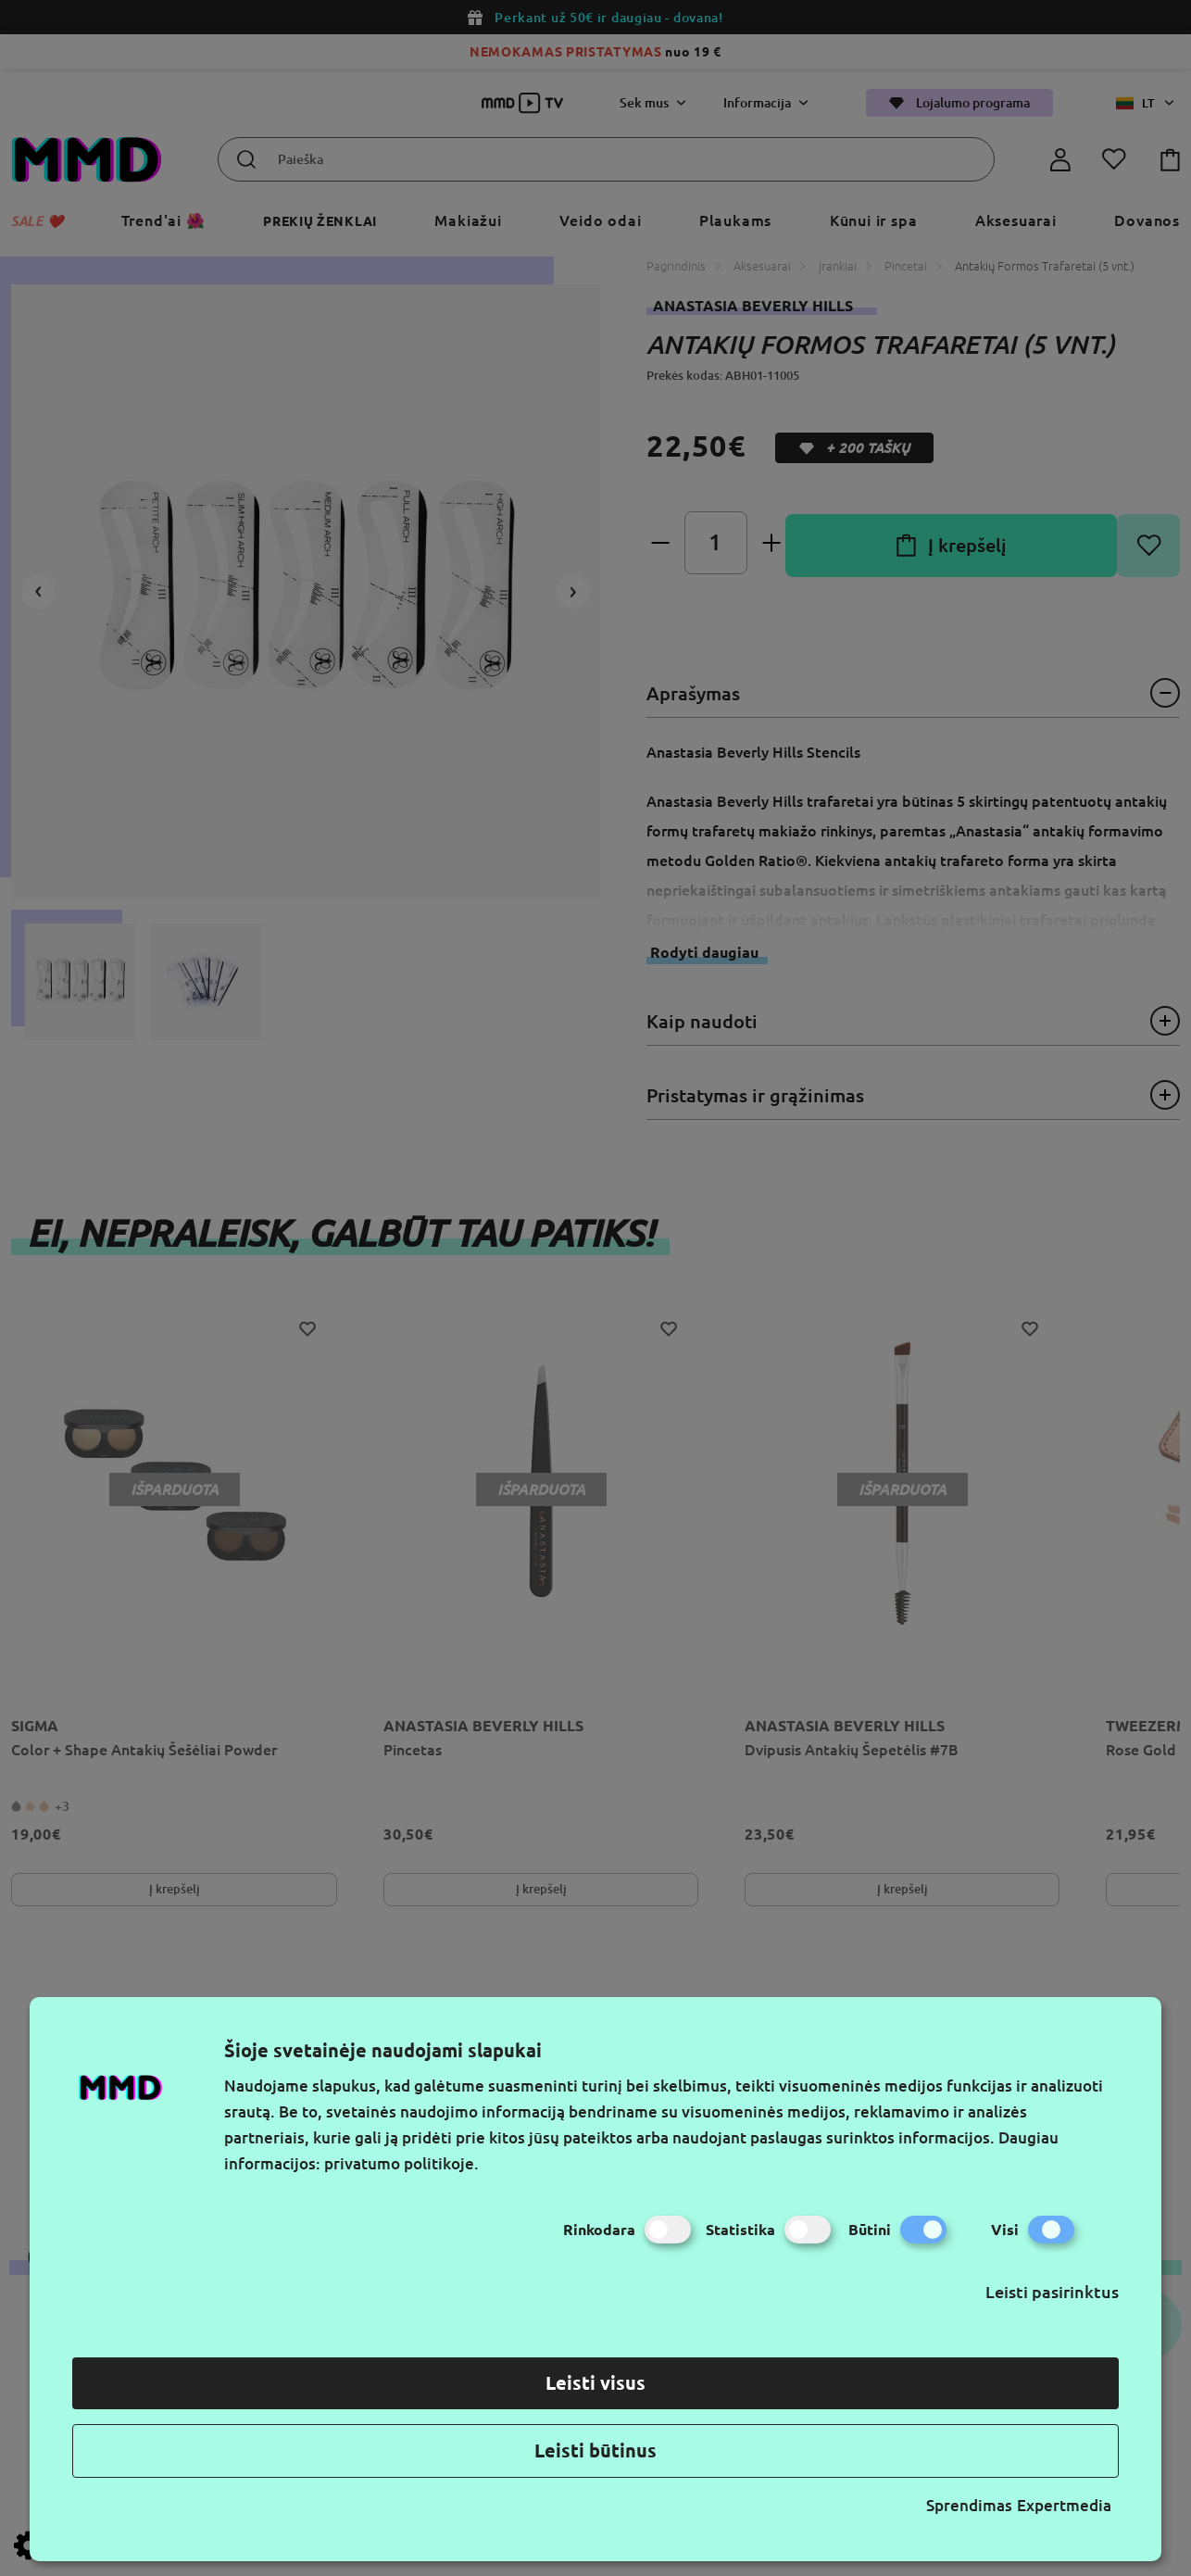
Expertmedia (1064, 2505)
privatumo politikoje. (401, 2163)
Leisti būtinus (595, 2450)
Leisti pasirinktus (1052, 2291)
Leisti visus (595, 2383)
